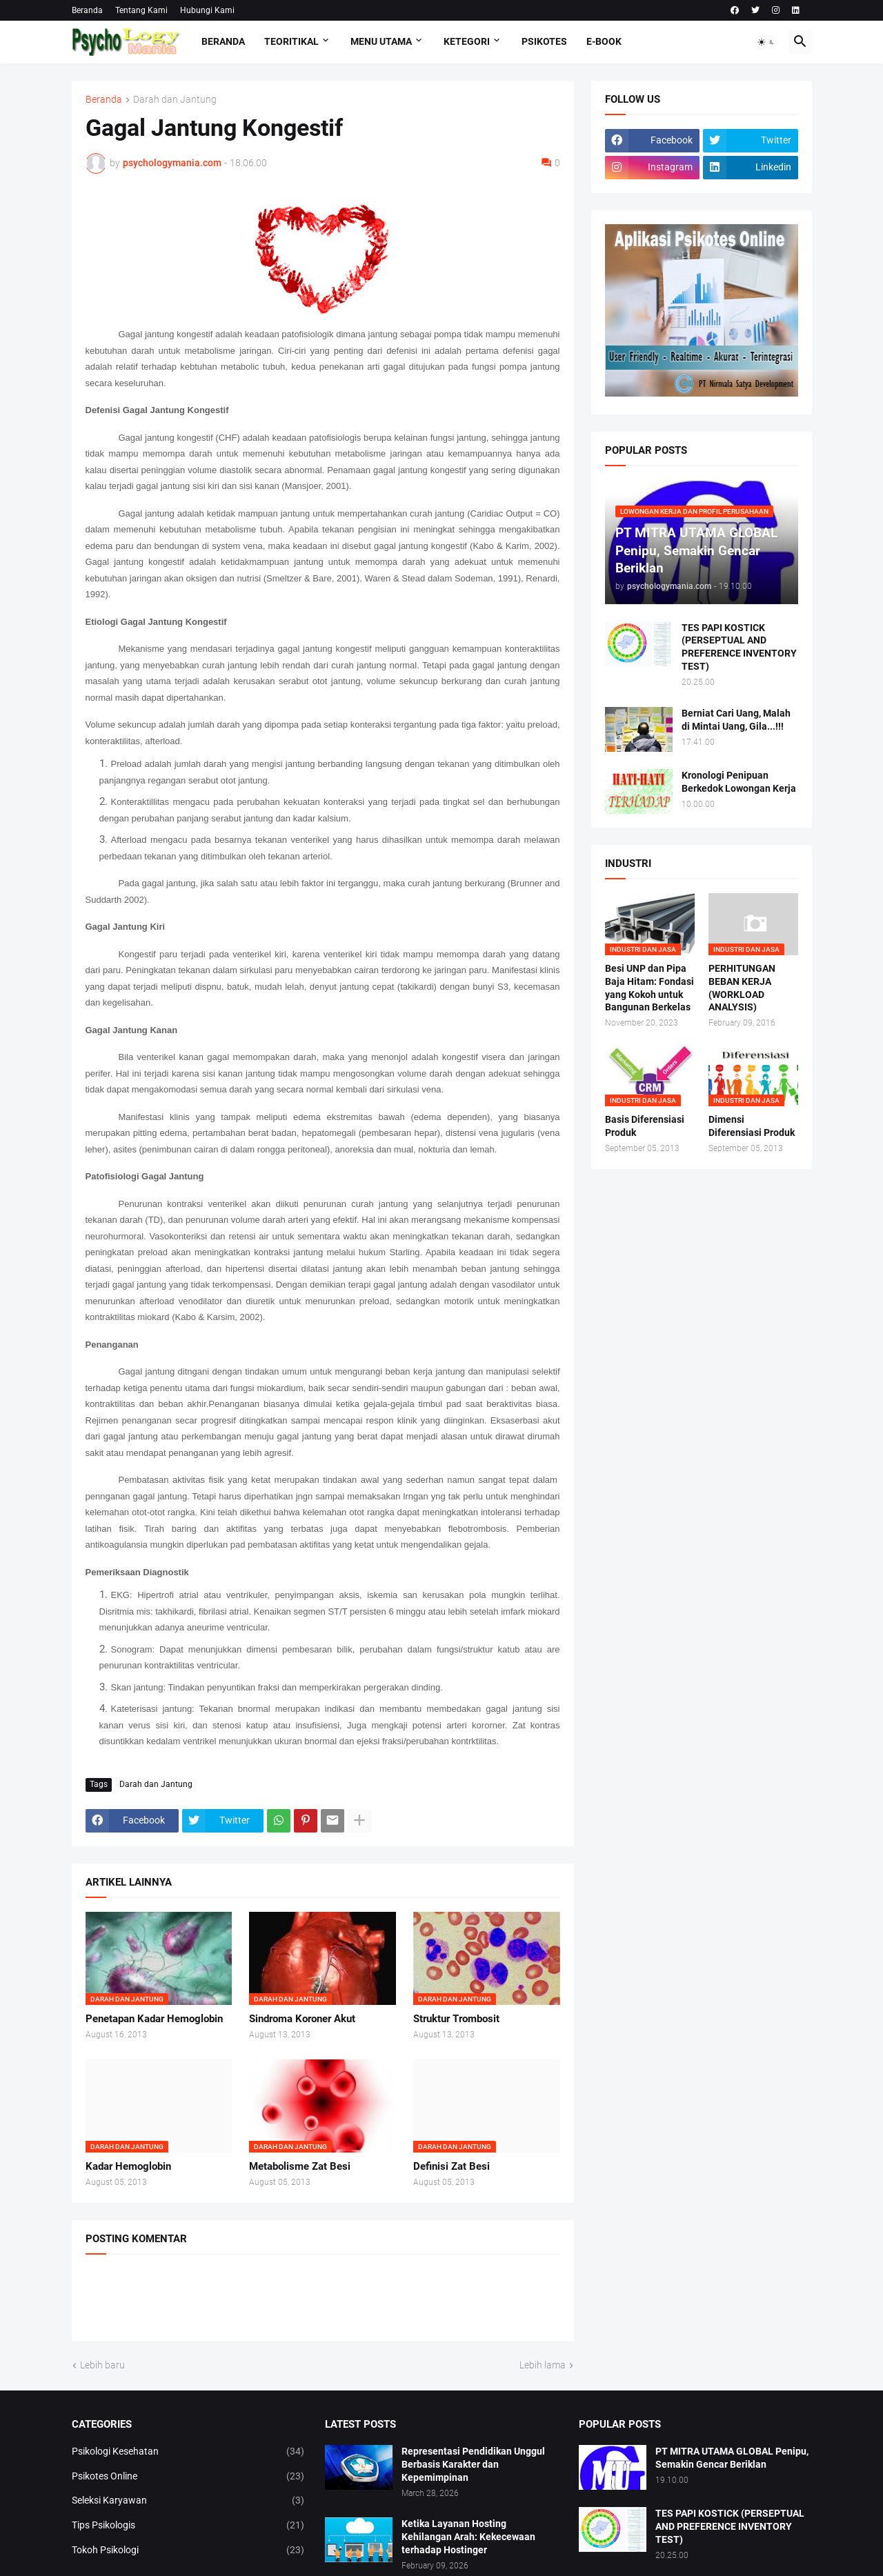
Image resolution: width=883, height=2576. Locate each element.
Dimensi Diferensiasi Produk (751, 1126)
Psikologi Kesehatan (188, 2452)
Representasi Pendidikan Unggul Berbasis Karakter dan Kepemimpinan (473, 2464)
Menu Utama (381, 41)
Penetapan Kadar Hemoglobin (154, 2019)
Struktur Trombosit (456, 2019)
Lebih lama (542, 2364)
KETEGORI (467, 41)
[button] (766, 42)
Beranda (87, 10)
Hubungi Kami (207, 10)
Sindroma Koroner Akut (302, 2019)
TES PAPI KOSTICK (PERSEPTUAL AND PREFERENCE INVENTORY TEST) (739, 647)
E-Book (604, 41)
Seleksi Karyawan (188, 2501)
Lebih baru (102, 2364)
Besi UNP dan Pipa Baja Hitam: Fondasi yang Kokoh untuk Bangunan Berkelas (649, 988)
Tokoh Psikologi (188, 2550)
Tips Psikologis (188, 2526)
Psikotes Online (188, 2477)
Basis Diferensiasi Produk (644, 1126)
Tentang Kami (141, 10)
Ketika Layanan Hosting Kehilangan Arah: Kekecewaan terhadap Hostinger (468, 2536)
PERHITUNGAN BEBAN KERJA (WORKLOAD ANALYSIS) (741, 988)
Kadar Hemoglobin (128, 2166)
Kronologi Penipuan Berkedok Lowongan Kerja (739, 782)
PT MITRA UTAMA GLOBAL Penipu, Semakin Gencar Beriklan (731, 2458)
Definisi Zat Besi (451, 2166)
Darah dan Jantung (175, 99)
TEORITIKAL (291, 41)
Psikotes (544, 41)
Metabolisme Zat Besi (299, 2166)
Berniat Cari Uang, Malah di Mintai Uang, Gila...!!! (736, 720)
